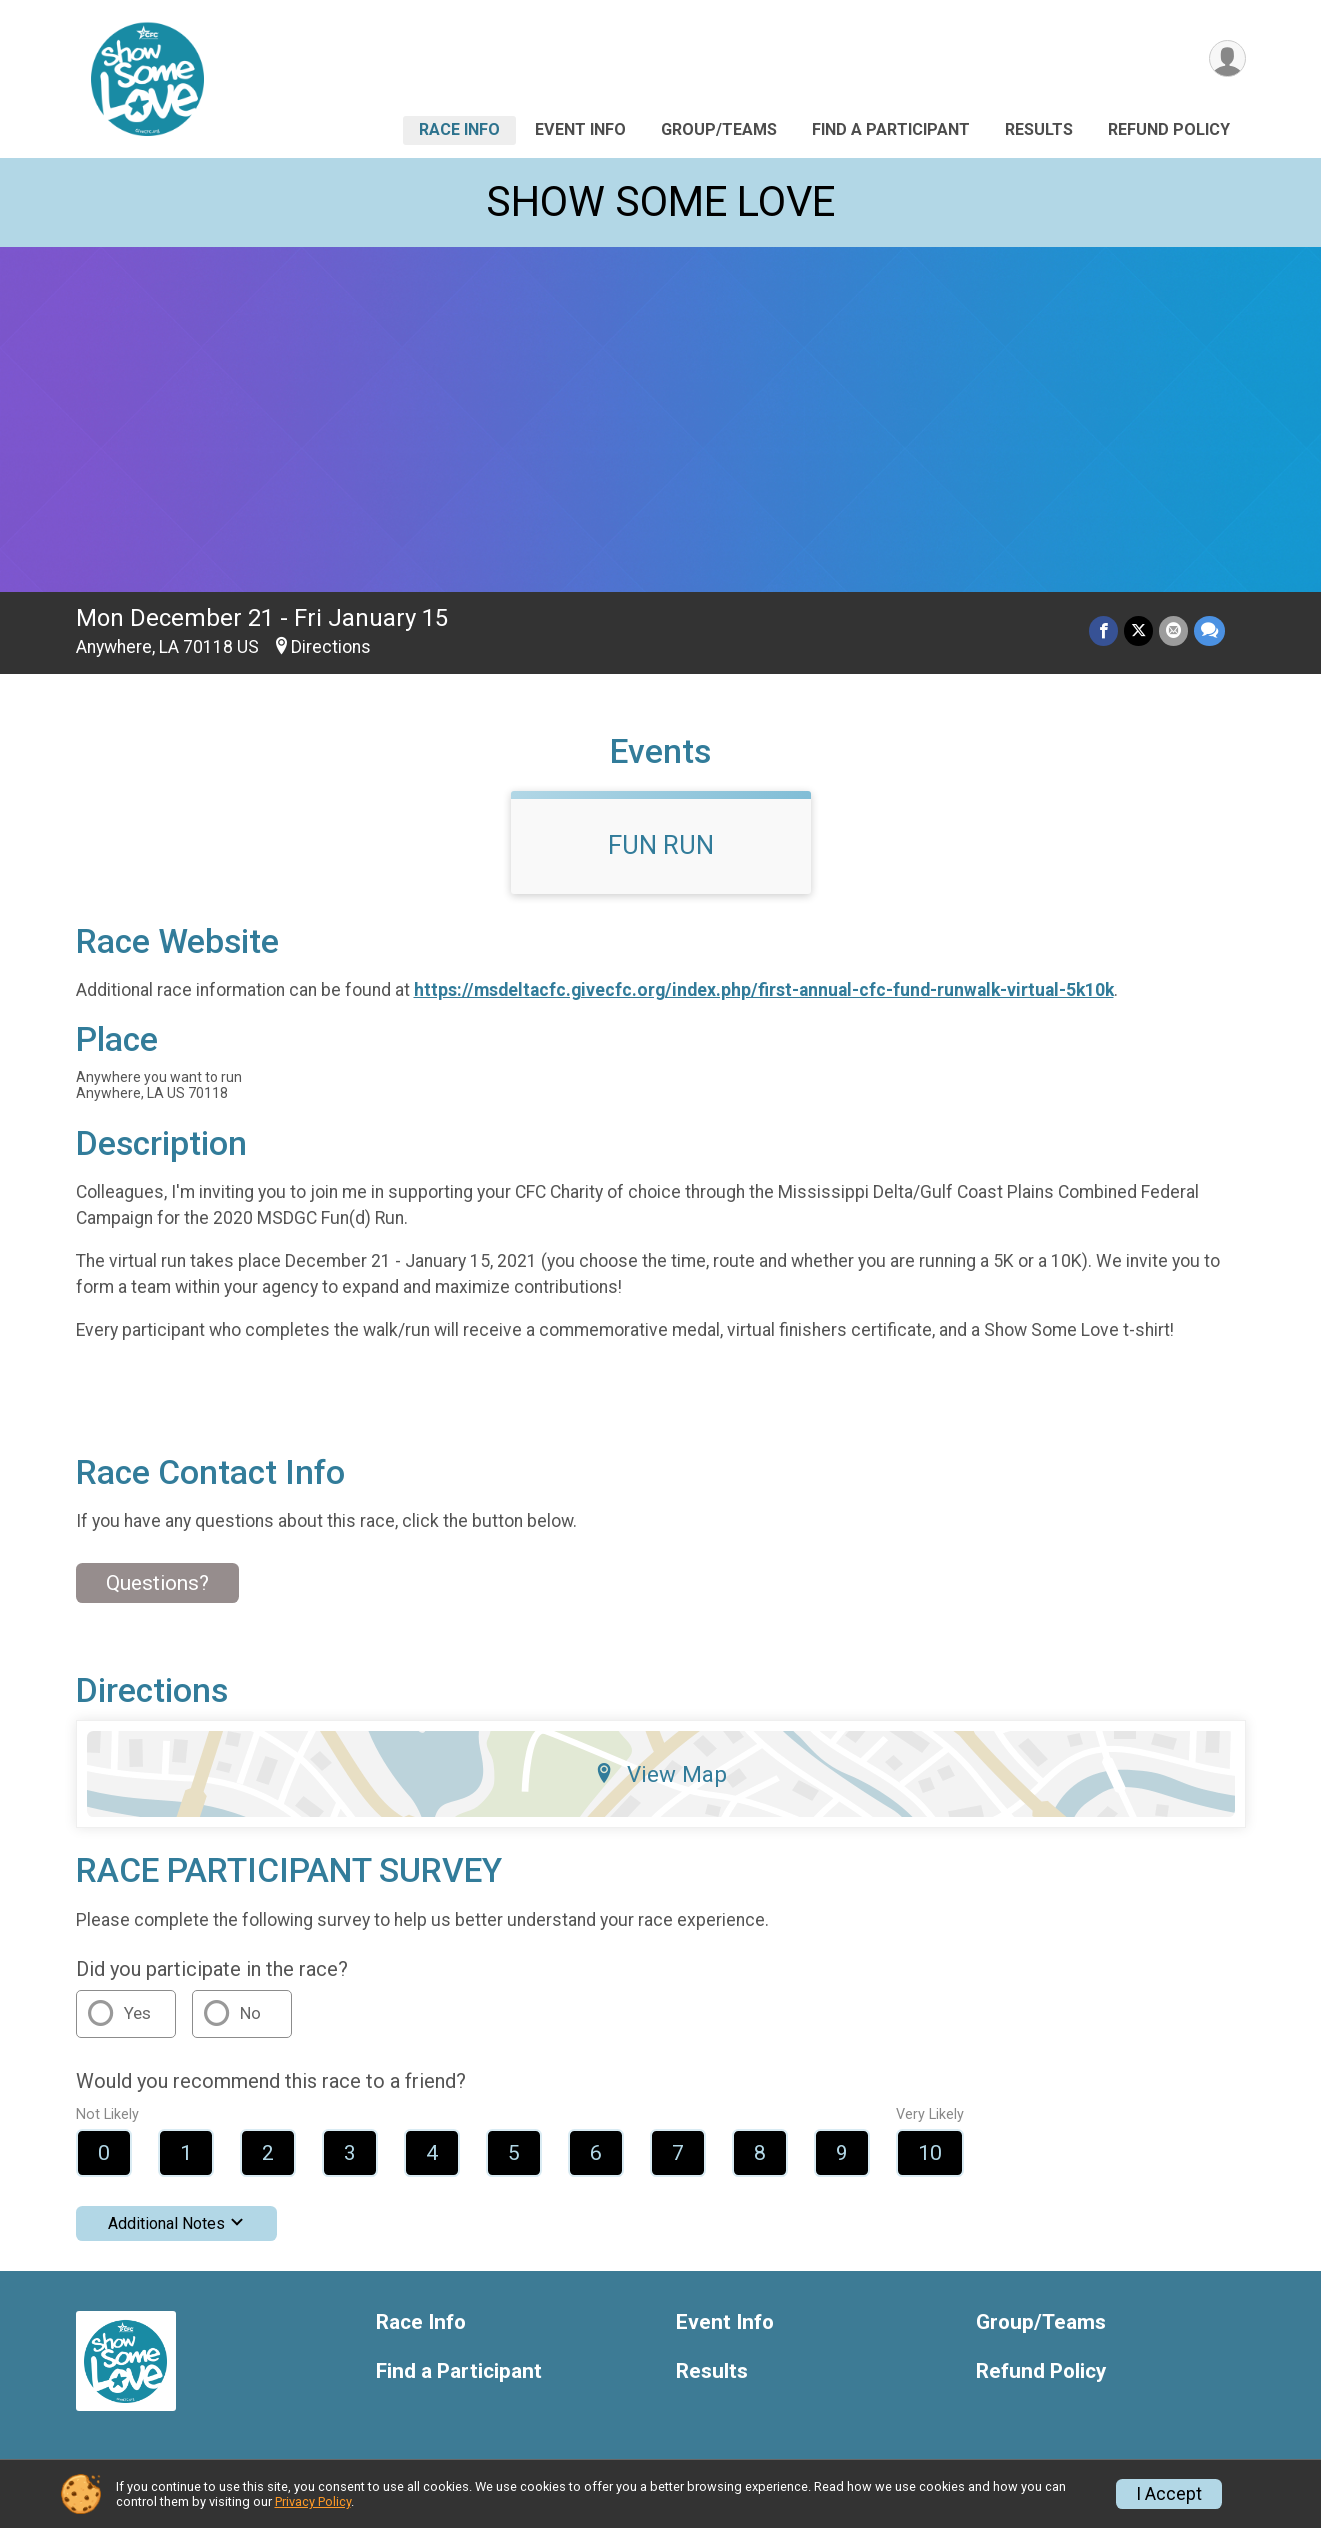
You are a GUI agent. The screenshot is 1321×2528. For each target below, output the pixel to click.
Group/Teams (719, 129)
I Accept (1169, 2494)
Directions (331, 647)
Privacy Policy (313, 2501)
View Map (660, 1774)
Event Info (580, 129)
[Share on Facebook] (1103, 630)
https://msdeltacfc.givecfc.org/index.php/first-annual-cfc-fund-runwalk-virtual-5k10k (764, 990)
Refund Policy (1169, 129)
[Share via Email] (1173, 630)
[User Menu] (1227, 58)
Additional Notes (176, 2223)
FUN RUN (661, 845)
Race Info (459, 129)
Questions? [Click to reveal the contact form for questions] (157, 1583)
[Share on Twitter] (1138, 630)
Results (1039, 129)
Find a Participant (891, 129)
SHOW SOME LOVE (660, 201)
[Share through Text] (1209, 630)
